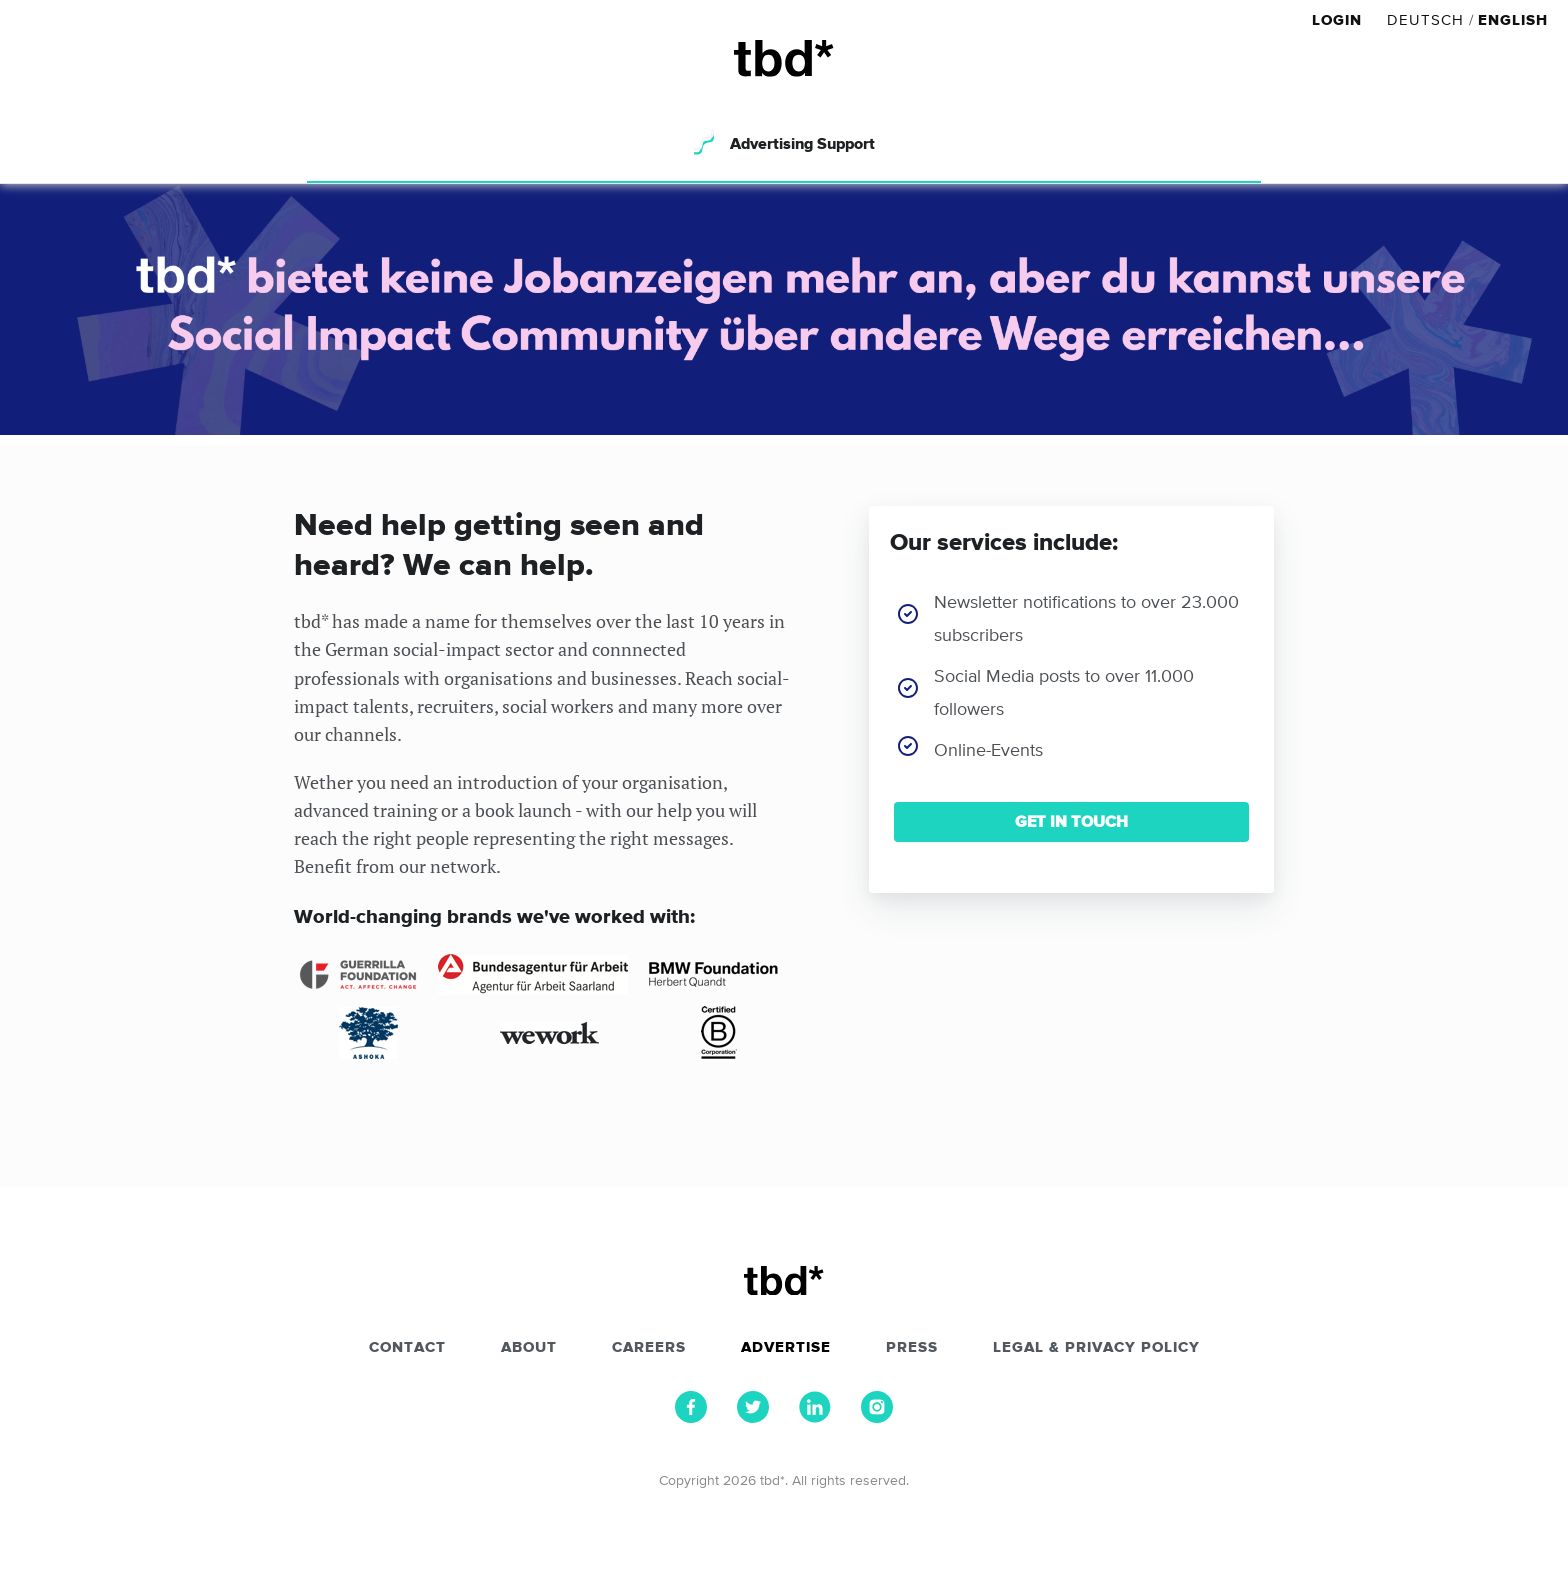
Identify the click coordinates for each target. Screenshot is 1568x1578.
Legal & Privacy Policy (1096, 1348)
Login (1339, 20)
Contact (407, 1348)
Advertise (786, 1348)
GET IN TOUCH (1072, 822)
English (1513, 20)
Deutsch (1425, 20)
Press (912, 1348)
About (529, 1348)
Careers (649, 1348)
